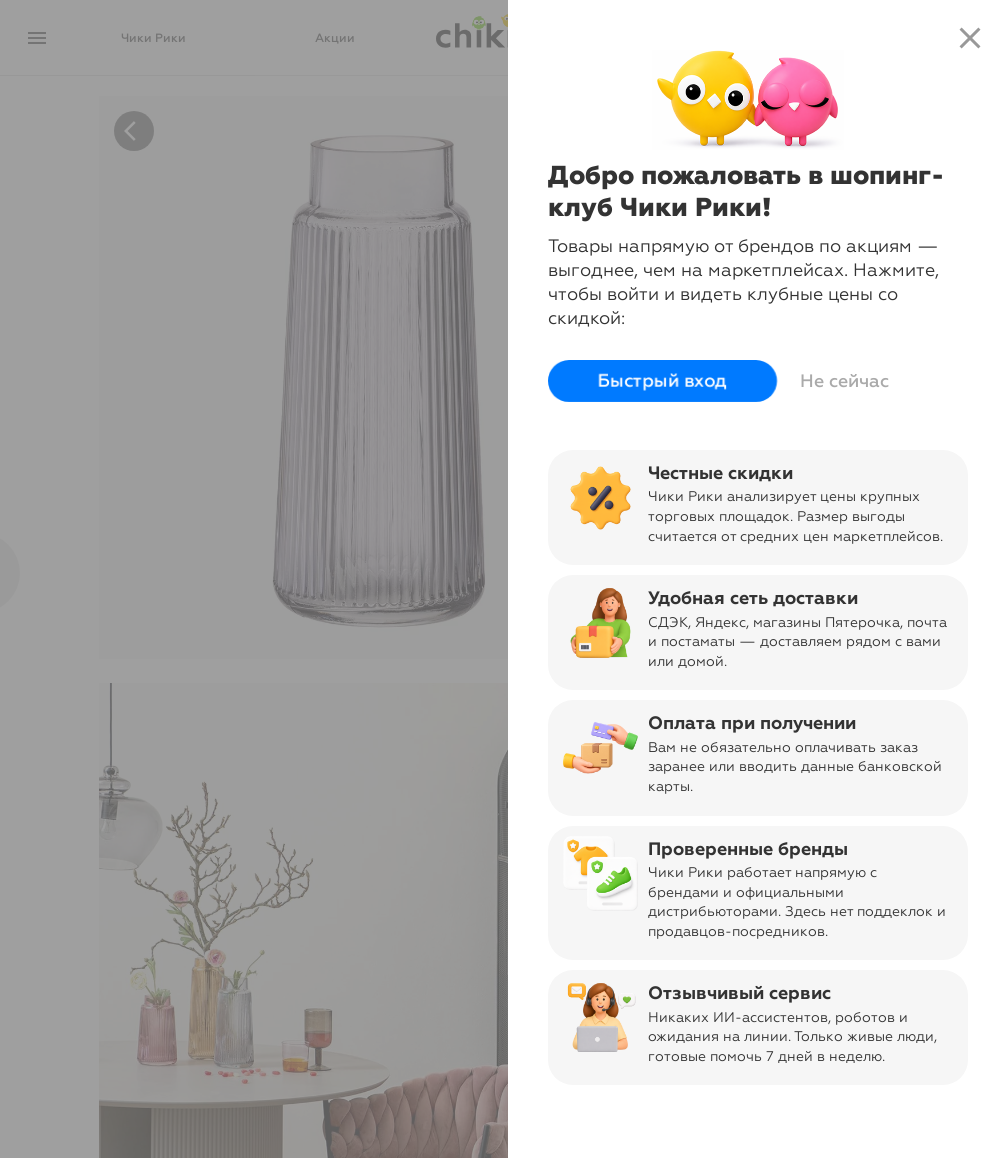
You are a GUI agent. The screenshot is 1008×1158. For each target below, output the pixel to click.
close (970, 38)
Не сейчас (844, 381)
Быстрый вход (662, 381)
